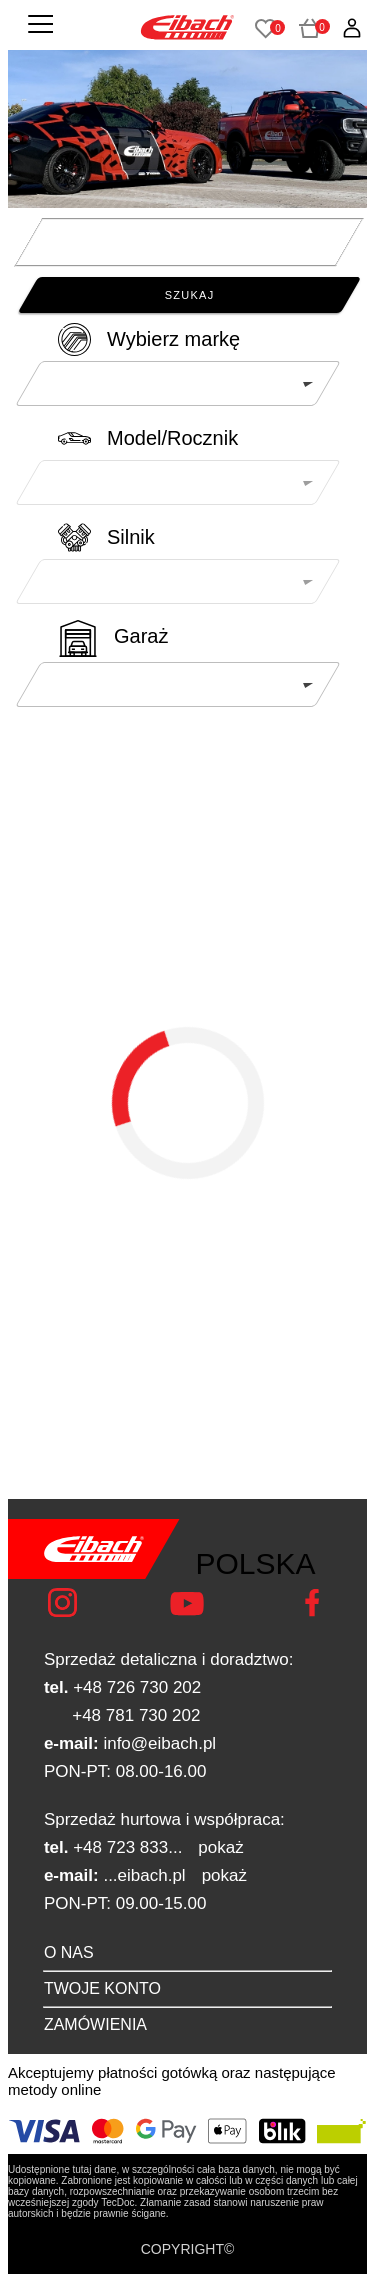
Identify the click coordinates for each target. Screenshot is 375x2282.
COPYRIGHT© (188, 2249)
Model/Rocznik (172, 438)
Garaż (141, 636)
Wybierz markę (173, 339)
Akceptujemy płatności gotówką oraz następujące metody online (172, 2081)
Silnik (131, 537)
